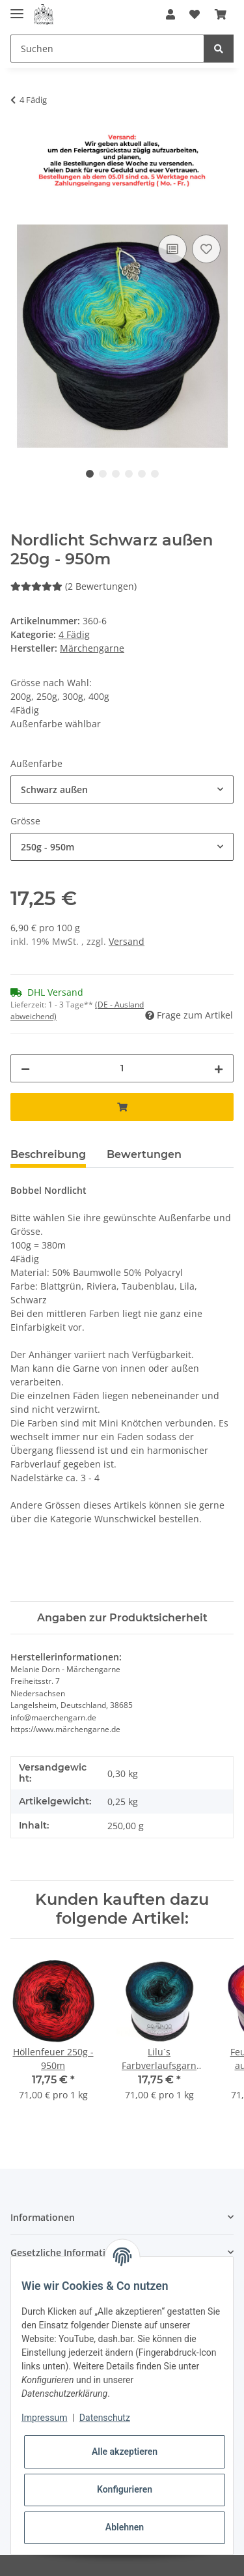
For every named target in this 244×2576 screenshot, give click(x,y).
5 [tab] (142, 474)
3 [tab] (116, 474)
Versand (126, 941)
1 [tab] (90, 474)
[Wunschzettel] (194, 14)
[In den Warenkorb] (20, 217)
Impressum (44, 2417)
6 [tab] (155, 474)
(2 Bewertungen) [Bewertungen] (73, 586)
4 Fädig (74, 634)
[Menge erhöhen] (218, 1068)
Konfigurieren (124, 2489)
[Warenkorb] (221, 14)
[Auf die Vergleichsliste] (172, 249)
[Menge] (122, 1068)
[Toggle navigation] (16, 8)
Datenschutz (104, 2417)
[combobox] (122, 789)
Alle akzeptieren (124, 2451)
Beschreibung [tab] (48, 1154)
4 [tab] (129, 474)
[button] (170, 14)
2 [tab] (103, 474)
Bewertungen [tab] (144, 1154)
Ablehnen (124, 2527)
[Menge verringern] (25, 1068)
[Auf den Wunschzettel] (206, 249)
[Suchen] (107, 49)
